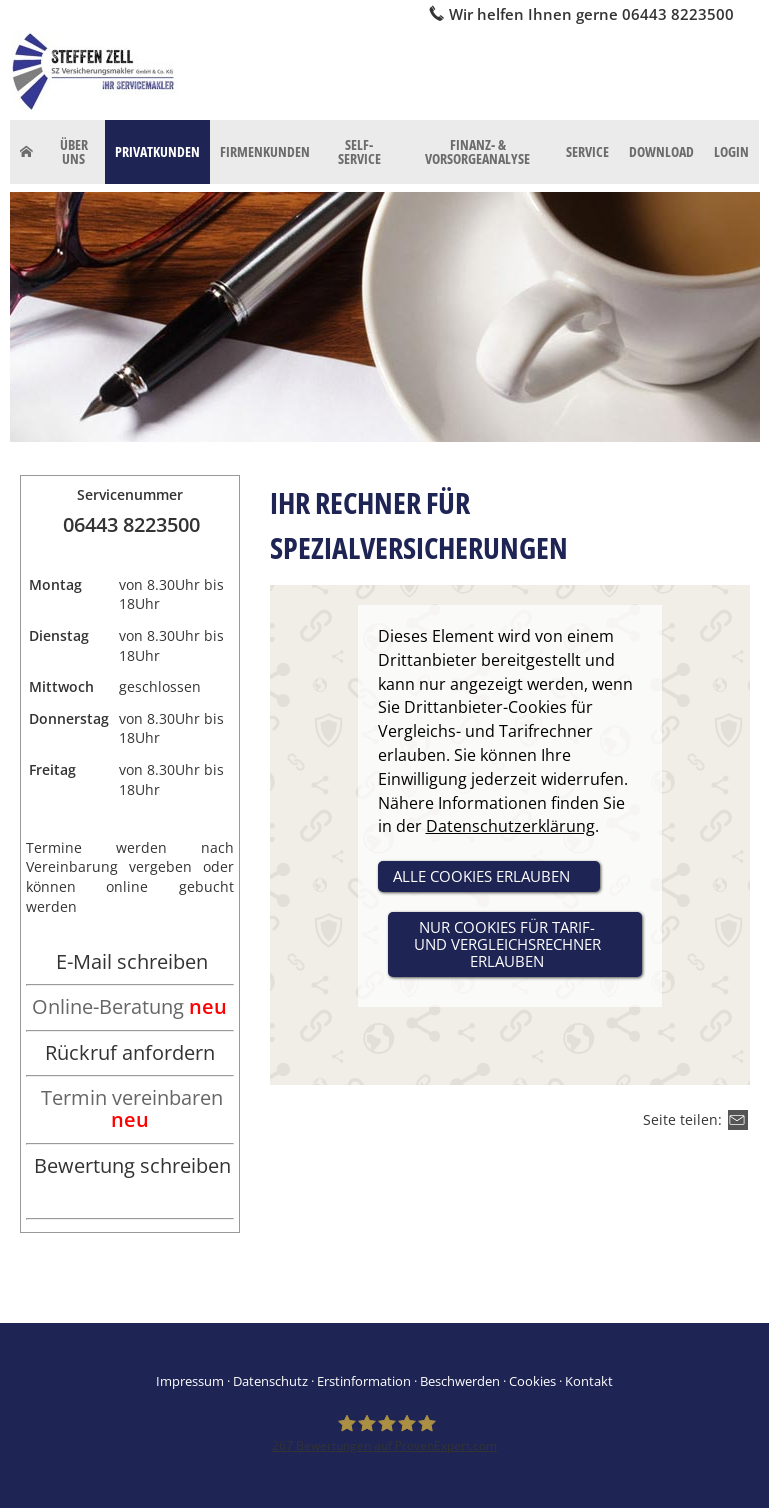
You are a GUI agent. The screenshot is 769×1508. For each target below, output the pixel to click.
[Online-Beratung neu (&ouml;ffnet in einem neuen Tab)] (129, 1008)
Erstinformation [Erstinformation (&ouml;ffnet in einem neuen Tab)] (364, 1381)
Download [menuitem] (661, 151)
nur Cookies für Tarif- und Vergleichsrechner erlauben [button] (507, 944)
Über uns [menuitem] (74, 151)
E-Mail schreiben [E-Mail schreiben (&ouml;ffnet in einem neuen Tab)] (132, 961)
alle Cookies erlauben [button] (481, 876)
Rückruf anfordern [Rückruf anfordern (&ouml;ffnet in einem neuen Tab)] (130, 1052)
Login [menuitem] (731, 151)
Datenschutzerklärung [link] (510, 826)
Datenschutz (270, 1381)
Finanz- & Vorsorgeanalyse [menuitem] (477, 151)
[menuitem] (26, 152)
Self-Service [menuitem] (359, 151)
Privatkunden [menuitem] (157, 151)
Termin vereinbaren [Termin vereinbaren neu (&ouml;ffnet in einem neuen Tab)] (132, 1108)
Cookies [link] (532, 1381)
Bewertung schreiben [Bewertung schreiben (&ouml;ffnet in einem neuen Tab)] (132, 1165)
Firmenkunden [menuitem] (265, 151)
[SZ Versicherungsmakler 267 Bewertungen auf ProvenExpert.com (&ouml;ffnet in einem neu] (384, 1434)
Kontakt (589, 1381)
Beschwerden (460, 1381)
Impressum (190, 1381)
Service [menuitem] (587, 151)
